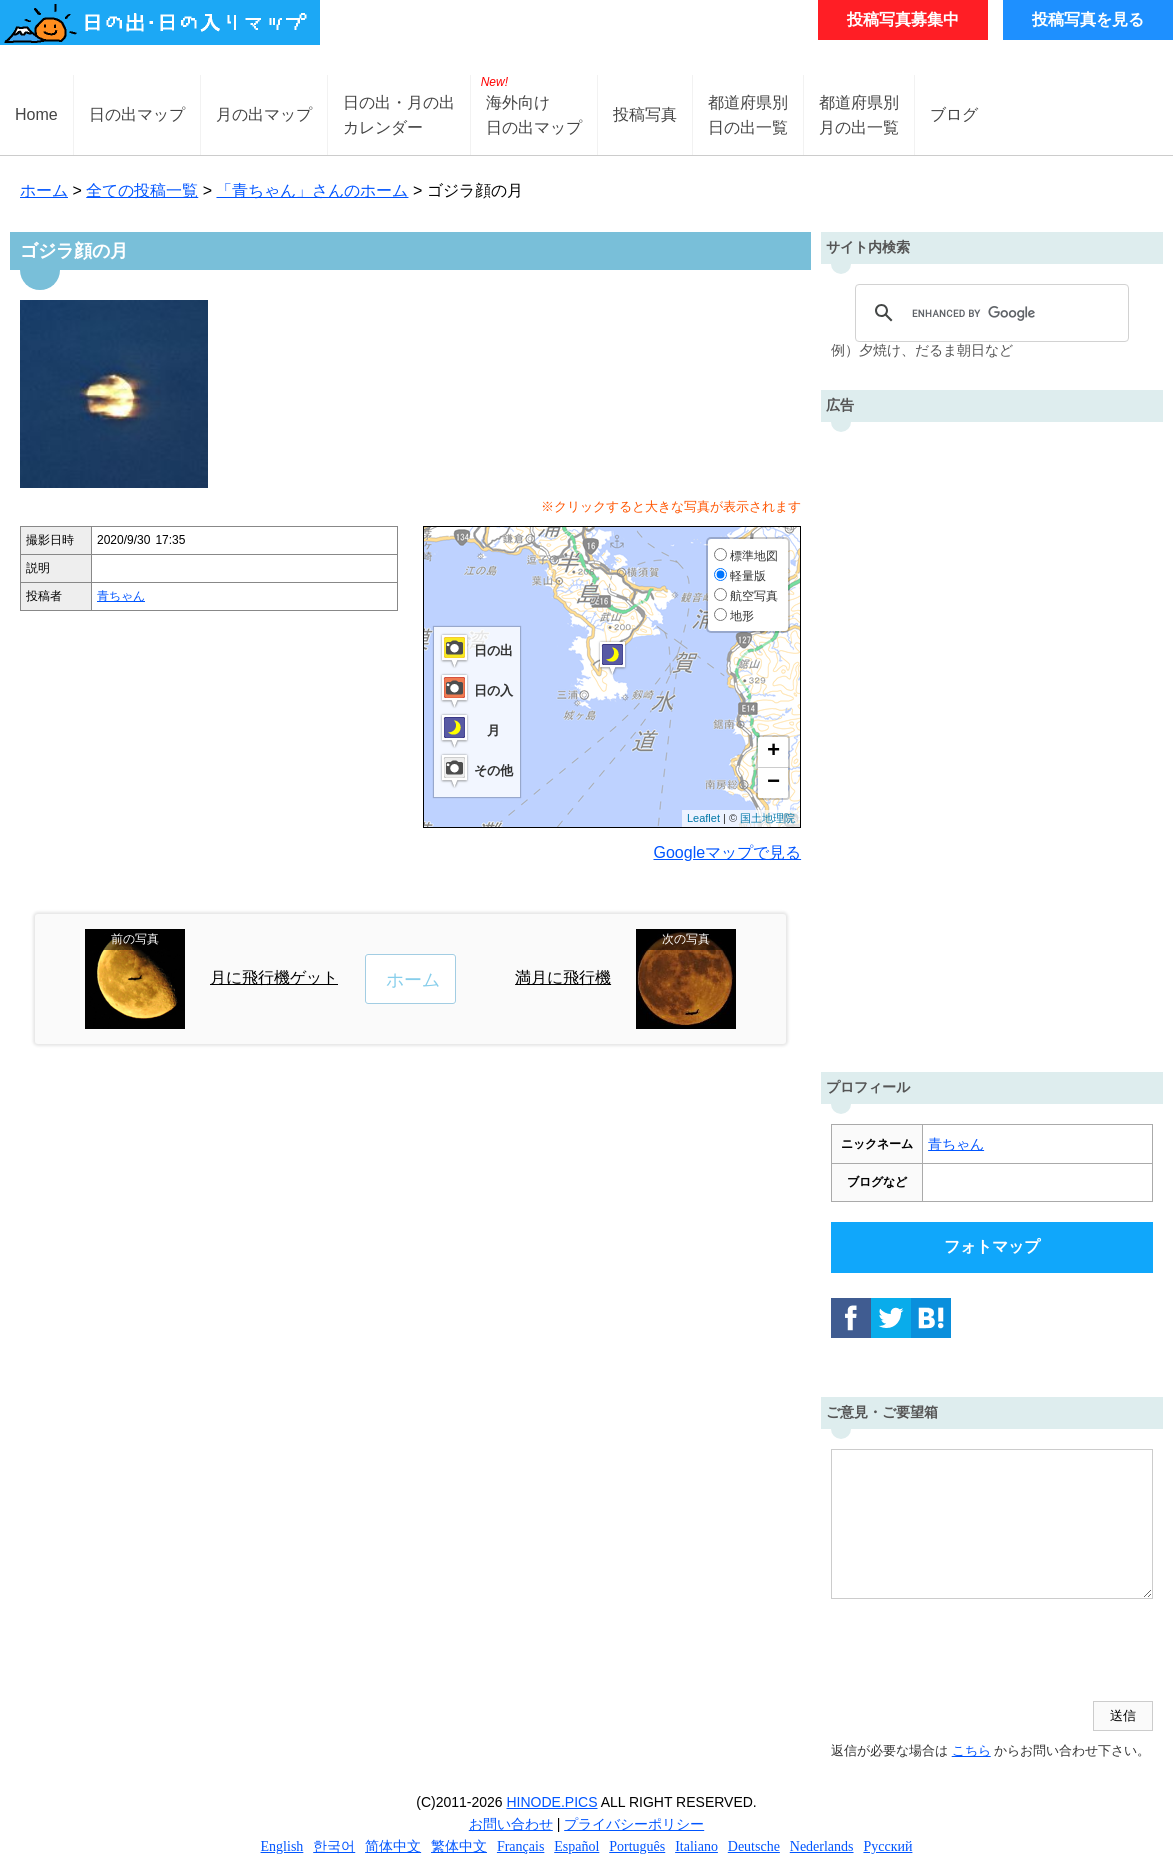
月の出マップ (264, 114)
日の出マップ (137, 114)
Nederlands (822, 1846)
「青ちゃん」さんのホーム (312, 190)
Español (576, 1846)
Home (36, 114)
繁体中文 (459, 1846)
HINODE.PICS (552, 1802)
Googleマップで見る (728, 852)
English (282, 1846)
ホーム (44, 190)
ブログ (954, 114)
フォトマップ (992, 1246)
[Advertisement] (992, 742)
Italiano (696, 1846)
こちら (971, 1750)
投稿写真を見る (1088, 19)
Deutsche (754, 1846)
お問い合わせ (511, 1824)
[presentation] (983, 1652)
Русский (887, 1846)
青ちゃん (121, 596)
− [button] (773, 783)
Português (637, 1846)
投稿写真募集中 (903, 19)
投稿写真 (645, 114)
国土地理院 (767, 818)
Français (520, 1846)
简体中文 (393, 1846)
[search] (989, 313)
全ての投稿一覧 (142, 190)
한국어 (334, 1846)
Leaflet (703, 818)
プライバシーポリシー (634, 1824)
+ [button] (773, 752)
